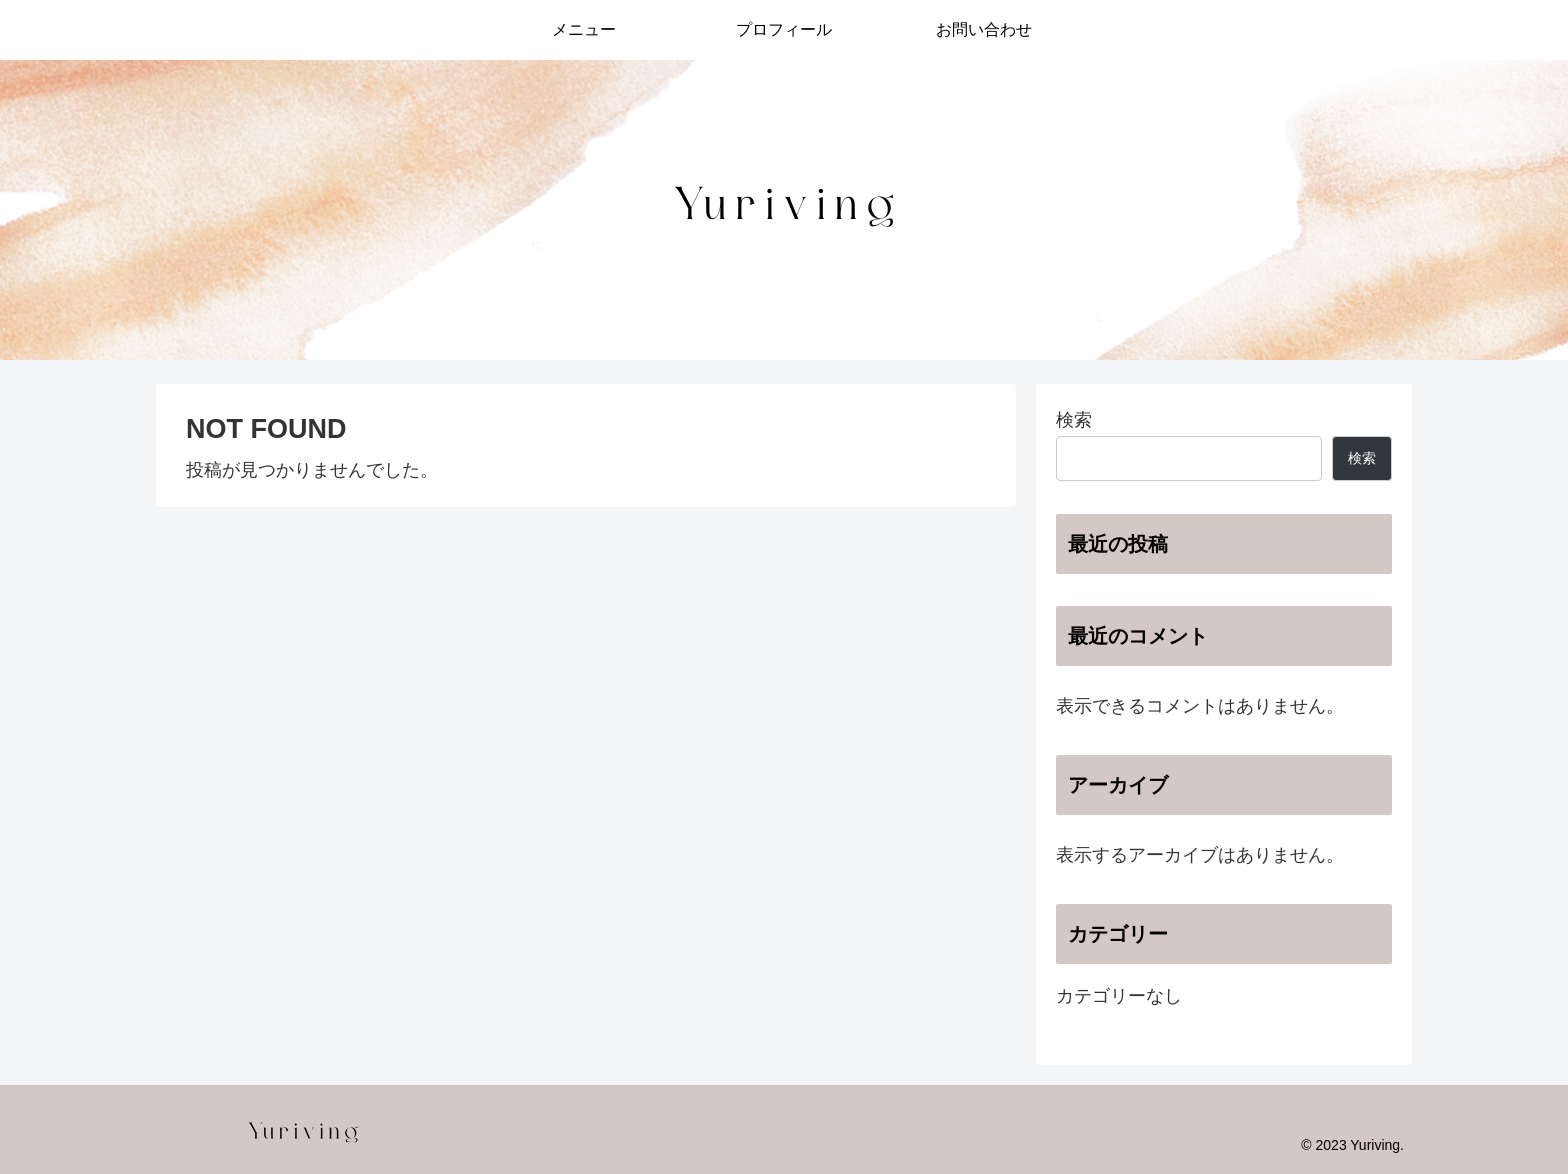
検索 (1074, 420)
